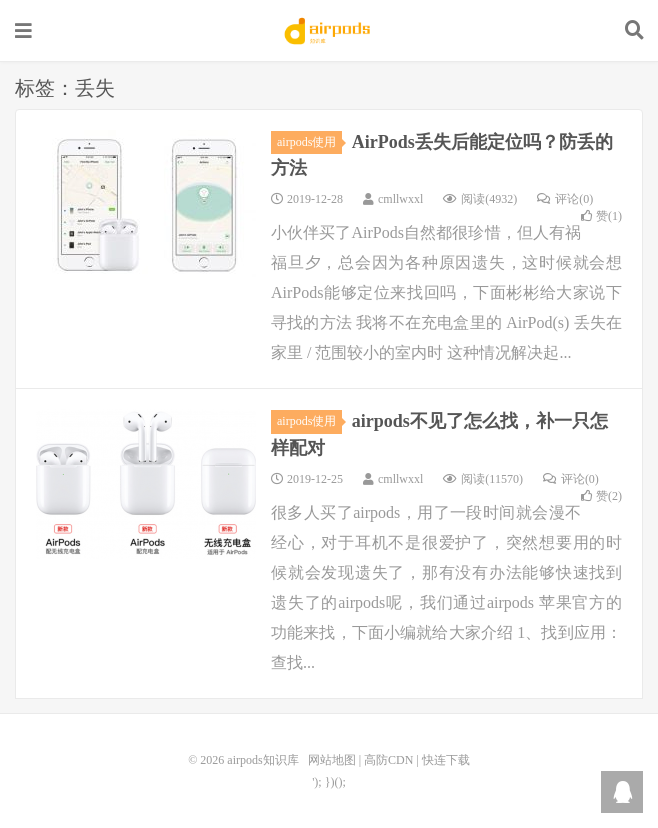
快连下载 (446, 760)
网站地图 (332, 760)
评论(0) (565, 199)
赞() (601, 216)
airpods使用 (309, 142)
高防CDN (388, 760)
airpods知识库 (329, 31)
